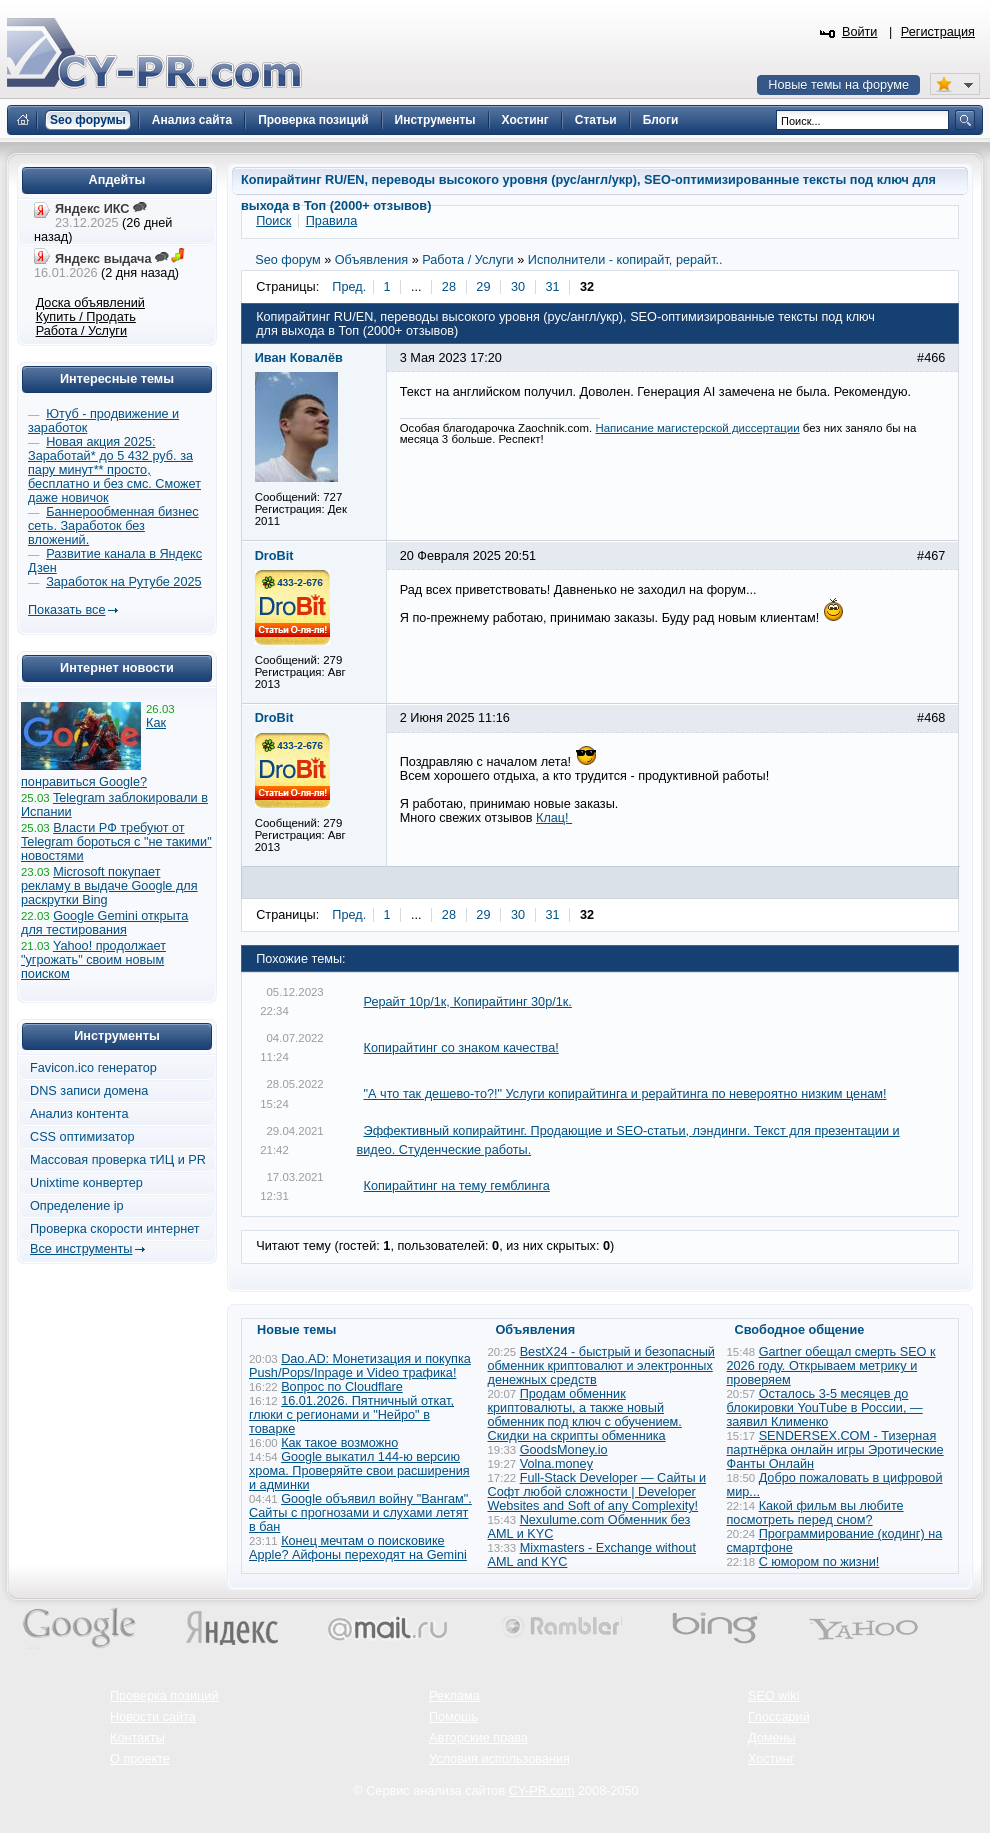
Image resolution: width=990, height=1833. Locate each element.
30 (518, 287)
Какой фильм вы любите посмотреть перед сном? (815, 1513)
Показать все (66, 610)
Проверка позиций (164, 1696)
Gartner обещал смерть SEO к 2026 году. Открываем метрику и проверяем (831, 1366)
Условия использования (499, 1759)
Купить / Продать (86, 317)
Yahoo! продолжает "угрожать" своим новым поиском (93, 960)
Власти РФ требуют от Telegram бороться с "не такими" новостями (116, 842)
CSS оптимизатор (82, 1137)
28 (449, 287)
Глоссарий (779, 1717)
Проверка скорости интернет (115, 1229)
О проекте (140, 1759)
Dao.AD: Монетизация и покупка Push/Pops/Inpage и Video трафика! (360, 1366)
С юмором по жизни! (819, 1562)
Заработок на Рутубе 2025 (123, 582)
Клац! (554, 818)
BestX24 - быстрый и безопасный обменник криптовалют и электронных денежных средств (601, 1366)
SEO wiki (773, 1696)
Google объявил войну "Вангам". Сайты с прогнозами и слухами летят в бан (360, 1513)
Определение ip (77, 1206)
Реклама (454, 1696)
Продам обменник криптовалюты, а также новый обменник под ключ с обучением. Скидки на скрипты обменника (585, 1415)
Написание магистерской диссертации (697, 428)
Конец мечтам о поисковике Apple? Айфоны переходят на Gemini (358, 1548)
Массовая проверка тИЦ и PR (118, 1160)
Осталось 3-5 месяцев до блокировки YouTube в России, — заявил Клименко (825, 1408)
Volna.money (556, 1464)
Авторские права (478, 1738)
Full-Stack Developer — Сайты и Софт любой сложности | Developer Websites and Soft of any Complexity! (597, 1492)
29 (483, 287)
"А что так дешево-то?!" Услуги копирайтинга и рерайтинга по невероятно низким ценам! (625, 1094)
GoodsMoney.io (564, 1450)
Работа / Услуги (81, 331)
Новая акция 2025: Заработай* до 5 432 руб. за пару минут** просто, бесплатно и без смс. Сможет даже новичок (114, 470)
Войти (860, 32)
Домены (772, 1738)
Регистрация (938, 32)
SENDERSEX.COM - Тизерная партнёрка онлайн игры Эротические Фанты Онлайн (835, 1450)
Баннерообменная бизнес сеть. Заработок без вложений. (113, 526)
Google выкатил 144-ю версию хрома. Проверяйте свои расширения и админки (359, 1471)
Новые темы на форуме (838, 85)
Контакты (137, 1738)
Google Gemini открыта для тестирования (104, 923)
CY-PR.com (542, 1791)
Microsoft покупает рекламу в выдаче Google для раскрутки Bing (109, 886)
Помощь (453, 1717)
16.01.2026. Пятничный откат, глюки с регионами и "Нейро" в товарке (351, 1415)
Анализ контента (79, 1114)
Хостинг (771, 1759)
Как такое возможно (339, 1443)
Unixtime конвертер (86, 1183)
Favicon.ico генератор (93, 1068)
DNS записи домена (89, 1091)
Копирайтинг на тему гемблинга (457, 1186)
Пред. (349, 287)
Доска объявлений (90, 303)
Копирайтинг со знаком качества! (461, 1048)
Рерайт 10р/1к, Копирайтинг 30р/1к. (468, 1002)
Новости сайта (153, 1717)
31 (552, 287)
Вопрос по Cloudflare (342, 1387)
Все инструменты (81, 1249)
